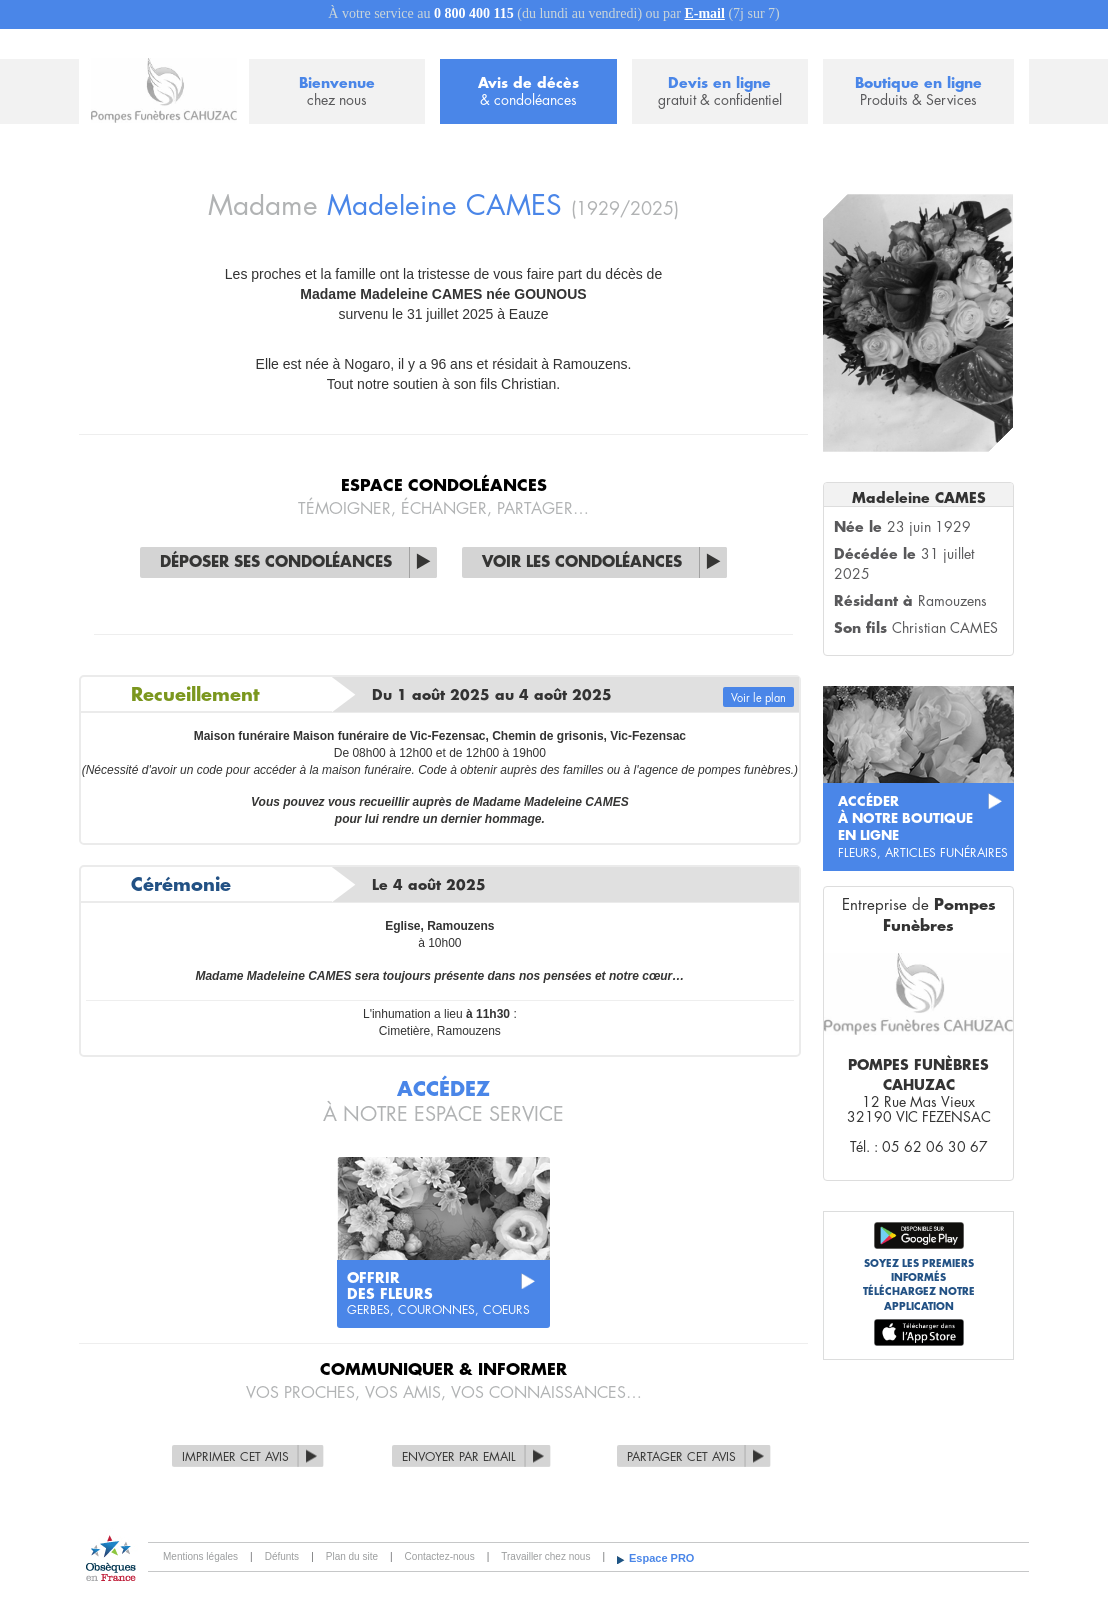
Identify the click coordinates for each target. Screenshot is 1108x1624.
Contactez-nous (440, 1556)
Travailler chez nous (545, 1556)
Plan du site (352, 1556)
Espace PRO (661, 1558)
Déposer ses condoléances (276, 562)
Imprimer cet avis (235, 1457)
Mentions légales (200, 1556)
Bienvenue (337, 92)
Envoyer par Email (459, 1457)
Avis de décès (528, 92)
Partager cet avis (681, 1457)
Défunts (282, 1556)
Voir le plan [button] (758, 698)
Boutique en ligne (918, 92)
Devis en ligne (720, 92)
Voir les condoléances (582, 562)
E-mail (704, 13)
